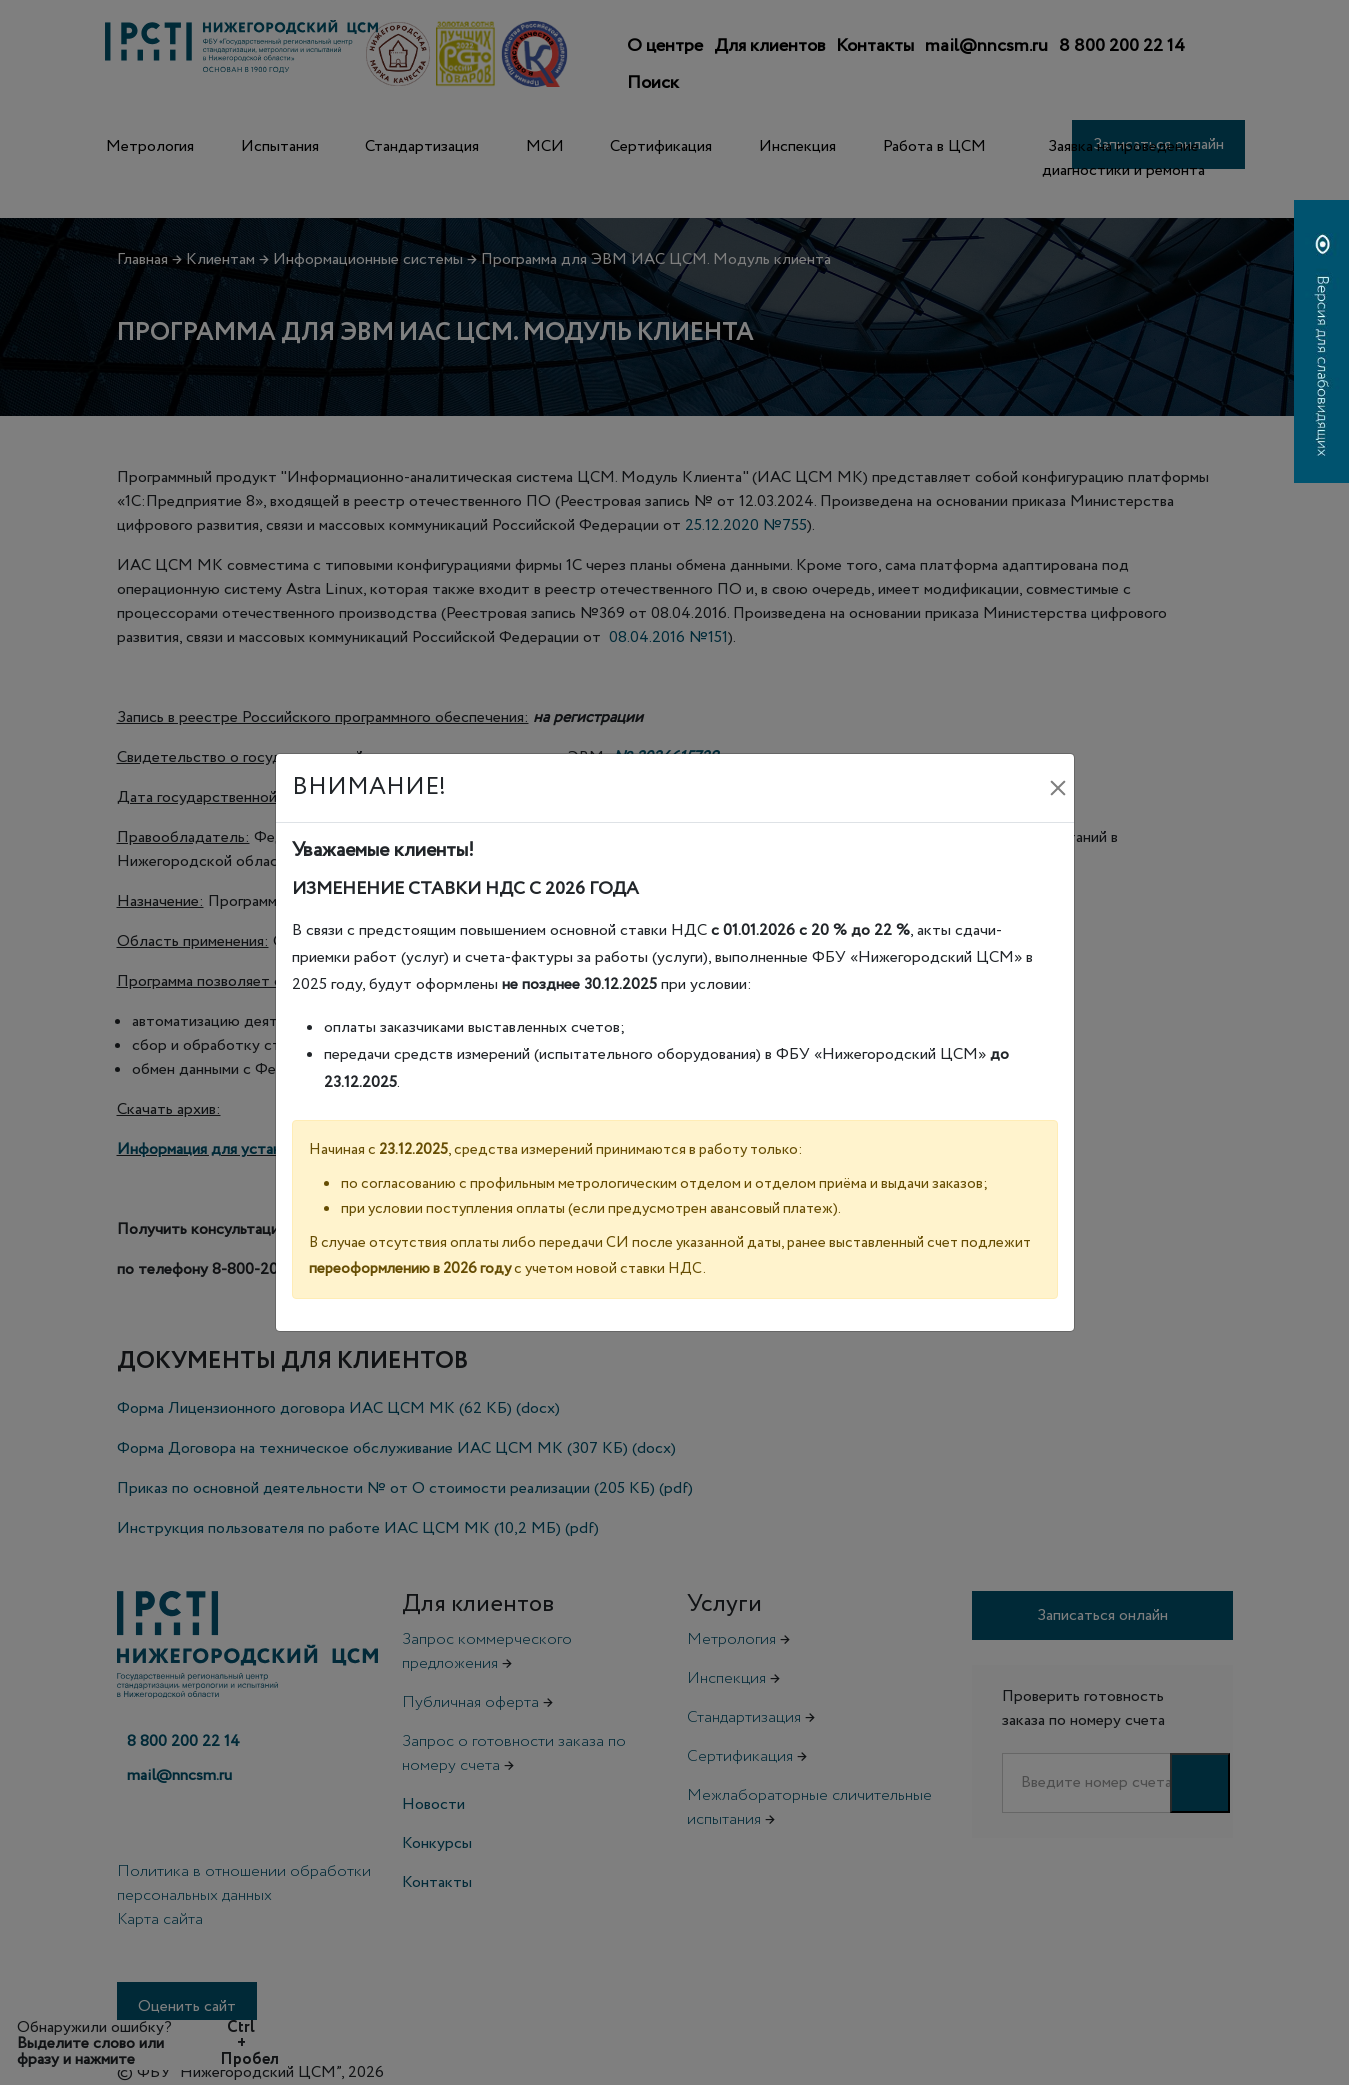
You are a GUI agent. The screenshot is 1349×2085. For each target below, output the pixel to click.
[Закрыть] (1058, 788)
